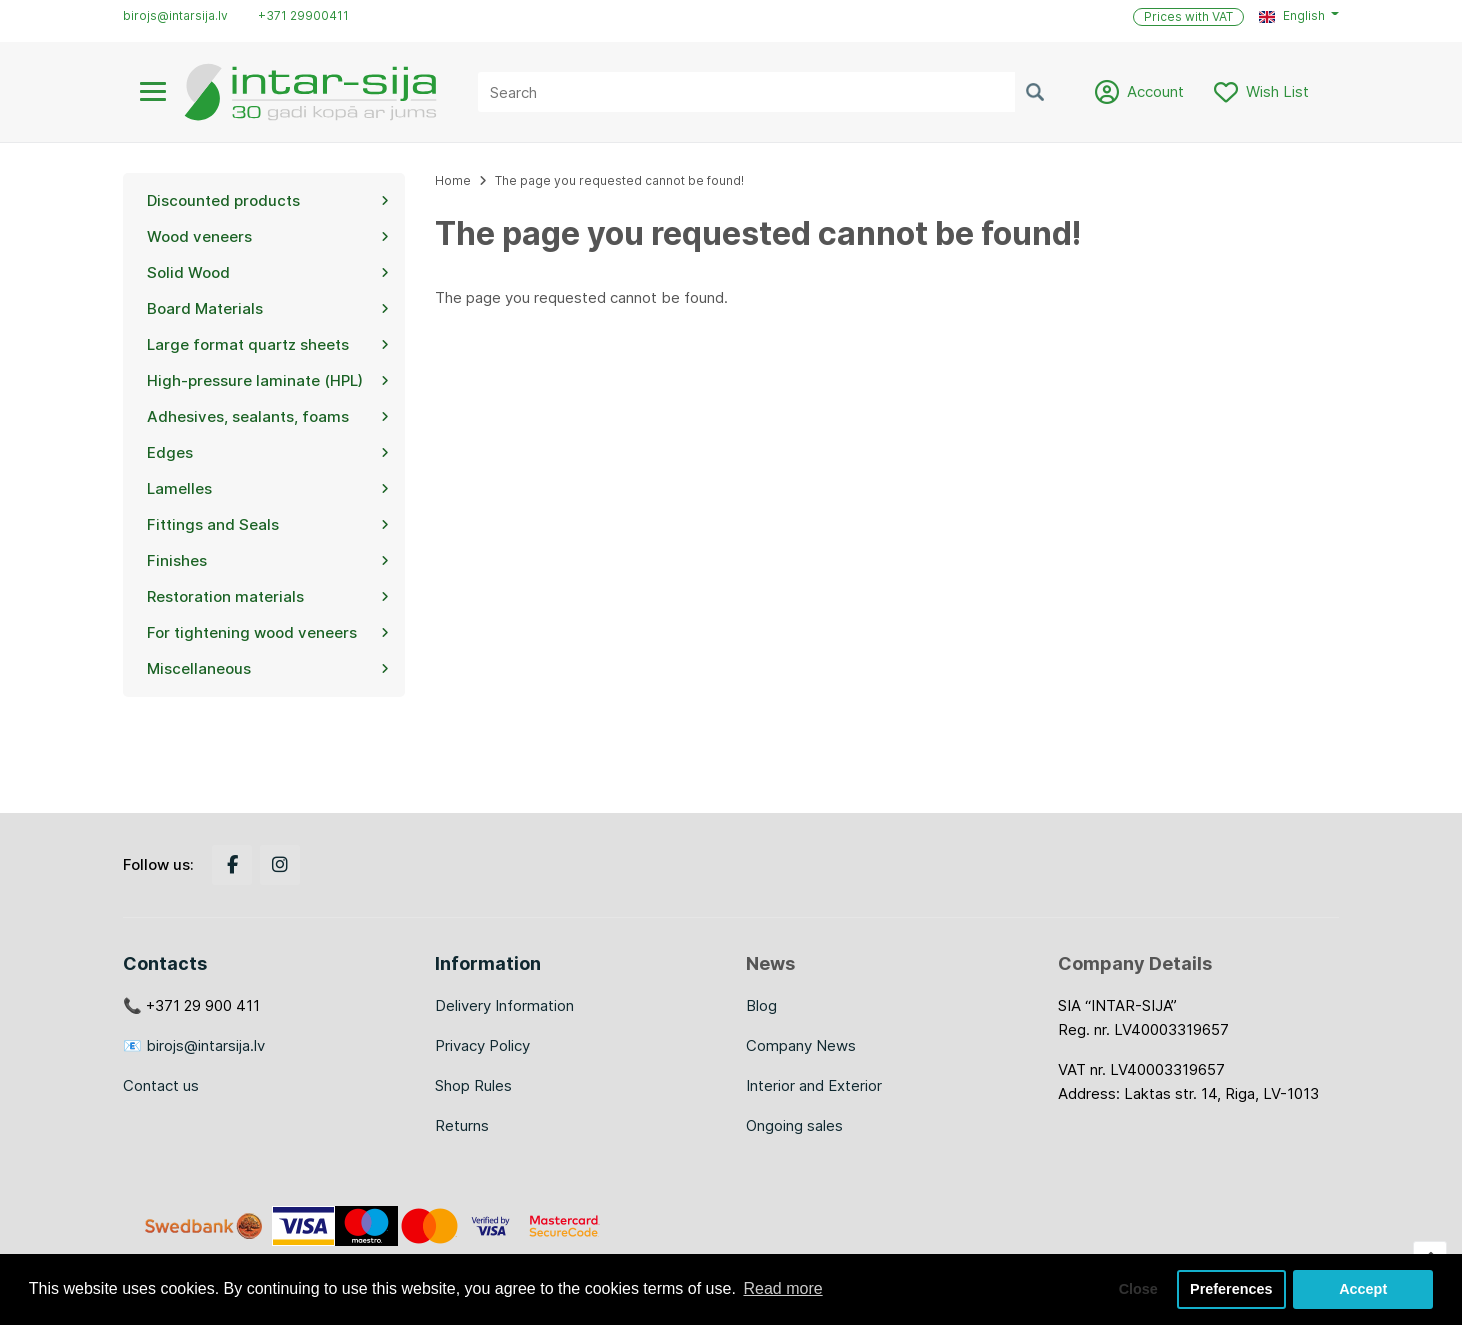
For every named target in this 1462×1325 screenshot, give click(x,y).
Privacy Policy (482, 1045)
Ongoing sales (794, 1125)
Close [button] (1138, 1289)
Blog (761, 1005)
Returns (462, 1125)
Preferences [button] (1231, 1289)
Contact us (161, 1085)
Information (488, 963)
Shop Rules (473, 1085)
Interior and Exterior (814, 1085)
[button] (1299, 16)
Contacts (165, 963)
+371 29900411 (303, 15)
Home (453, 180)
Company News (801, 1045)
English (1292, 15)
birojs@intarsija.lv (175, 15)
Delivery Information (504, 1005)
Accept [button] (1363, 1289)
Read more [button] (782, 1288)
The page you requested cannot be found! (619, 180)
